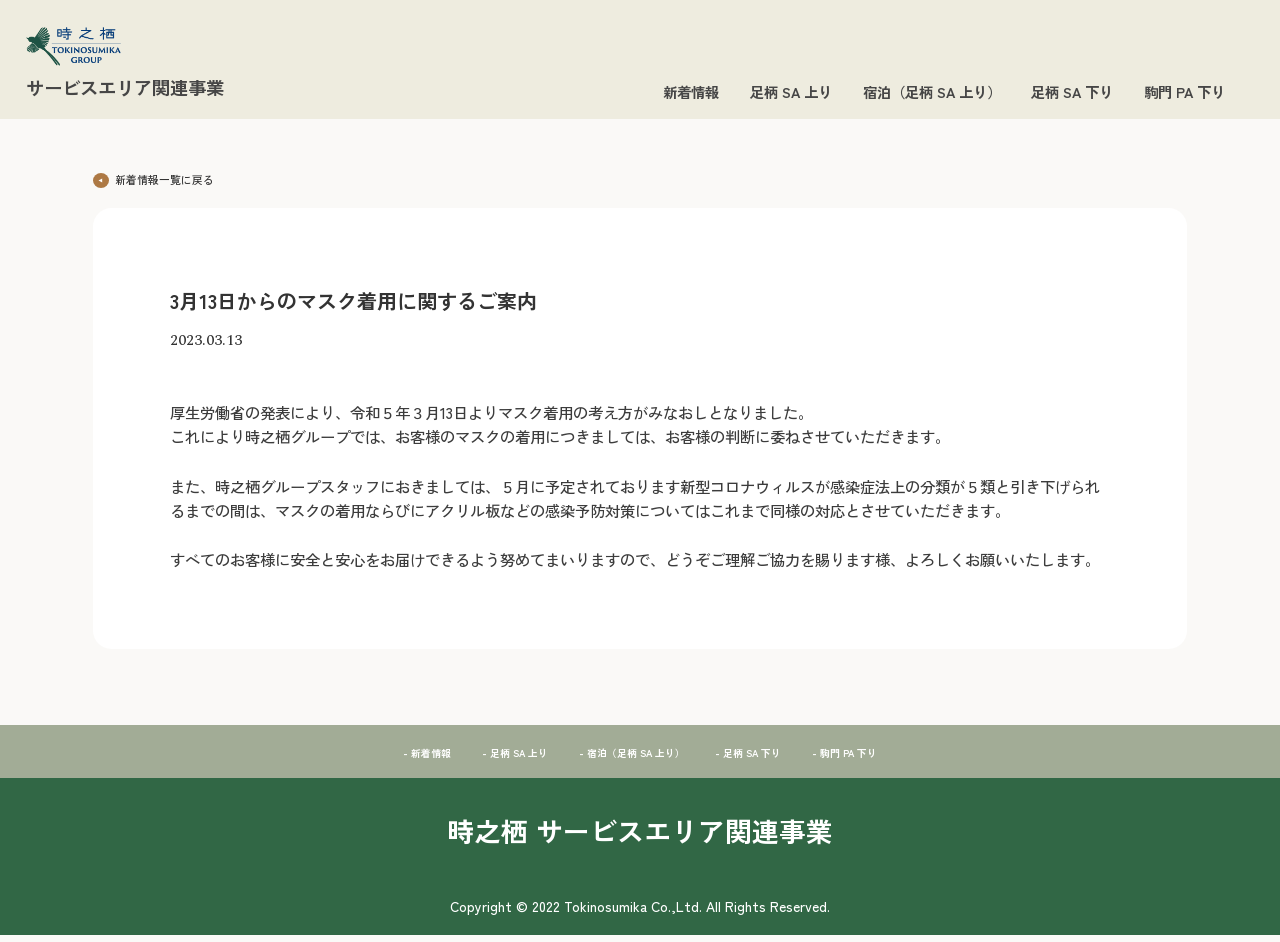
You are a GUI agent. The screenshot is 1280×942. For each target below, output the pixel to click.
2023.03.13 (206, 347)
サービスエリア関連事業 (125, 87)
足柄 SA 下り (1072, 91)
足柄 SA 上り (791, 91)
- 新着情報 (369, 757)
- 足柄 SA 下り (777, 757)
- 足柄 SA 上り (477, 757)
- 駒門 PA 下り (898, 757)
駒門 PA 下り (1184, 91)
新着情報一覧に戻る (171, 177)
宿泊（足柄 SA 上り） (932, 91)
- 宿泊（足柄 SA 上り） (627, 757)
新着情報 (691, 91)
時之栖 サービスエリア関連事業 (640, 836)
